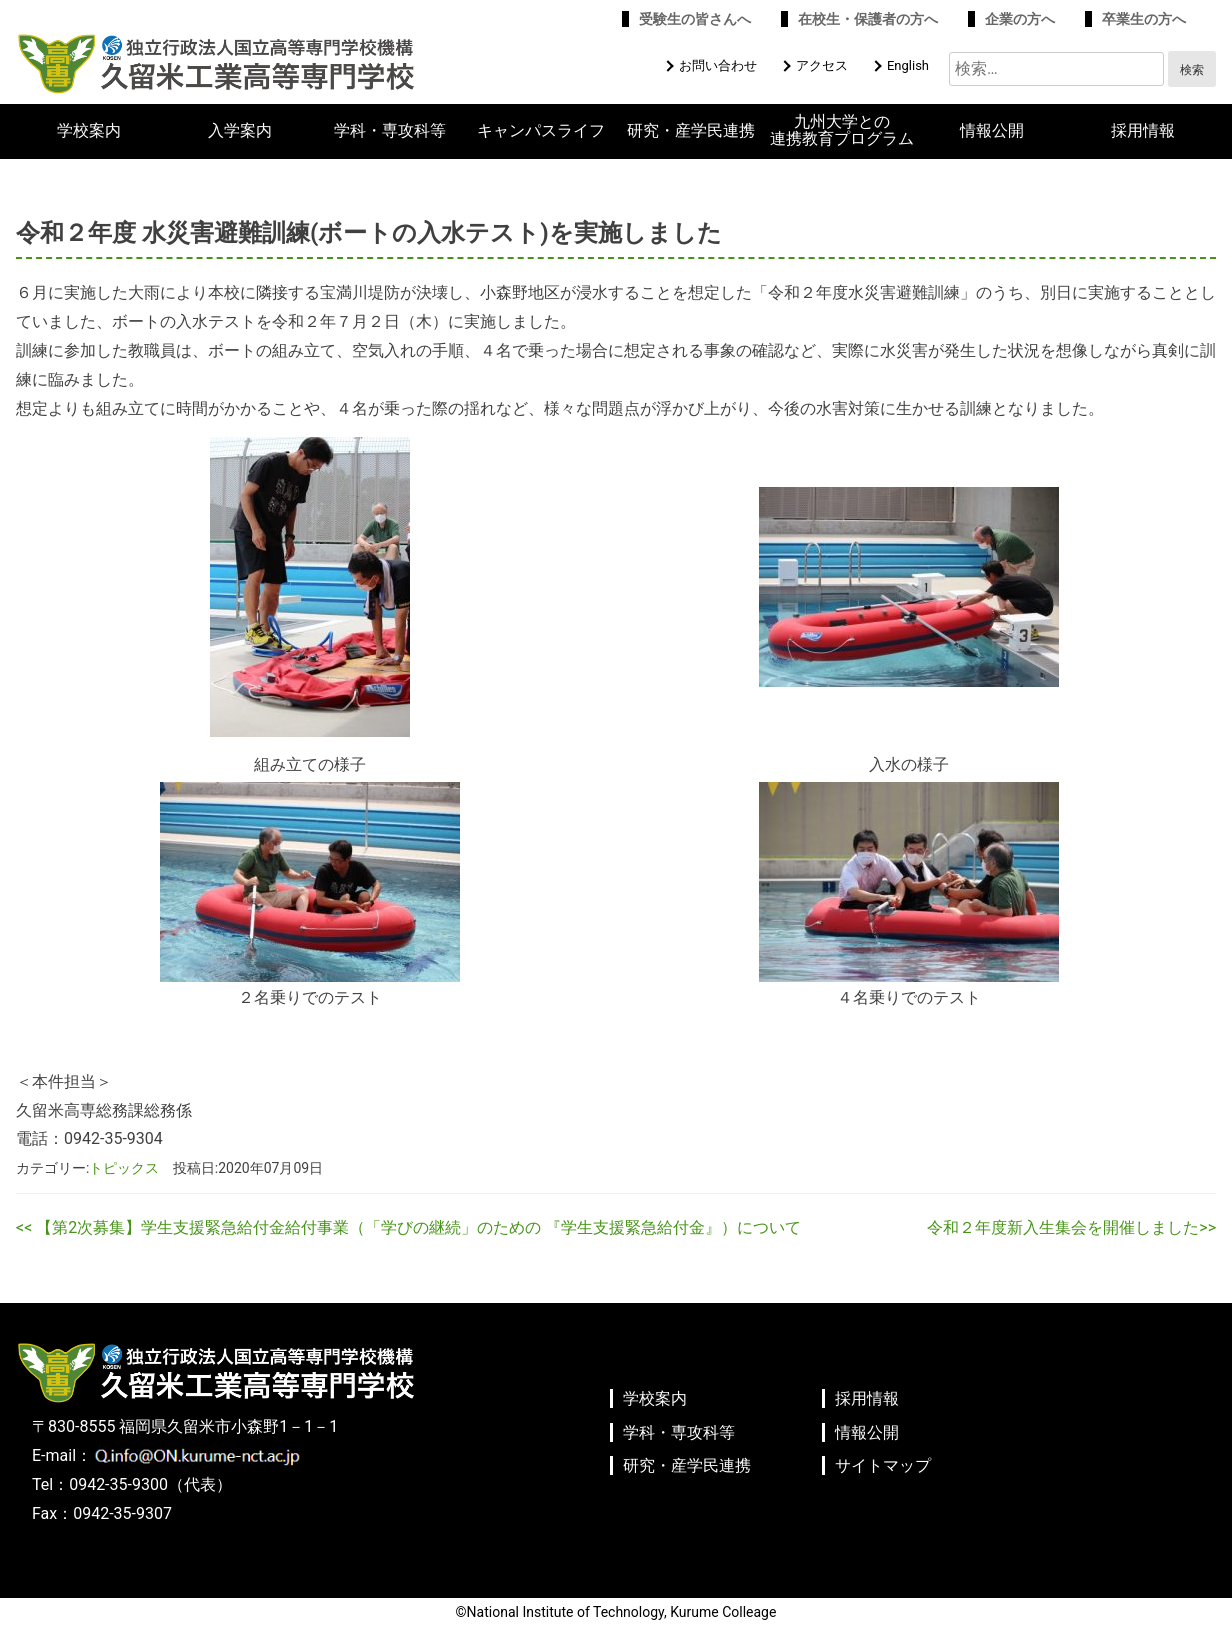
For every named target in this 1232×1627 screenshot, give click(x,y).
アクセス (822, 65)
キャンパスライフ (541, 131)
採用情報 (1143, 131)
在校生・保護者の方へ (868, 19)
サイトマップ (883, 1465)
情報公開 (992, 131)
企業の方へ (1020, 19)
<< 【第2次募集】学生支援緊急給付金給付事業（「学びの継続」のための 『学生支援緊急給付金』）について (408, 1227)
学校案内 (89, 131)
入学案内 (240, 131)
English (908, 65)
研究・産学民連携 (691, 131)
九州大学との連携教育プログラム (842, 130)
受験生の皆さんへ (695, 19)
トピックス (124, 1168)
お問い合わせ (718, 65)
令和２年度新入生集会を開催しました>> (1071, 1227)
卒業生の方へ (1144, 19)
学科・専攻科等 (390, 131)
